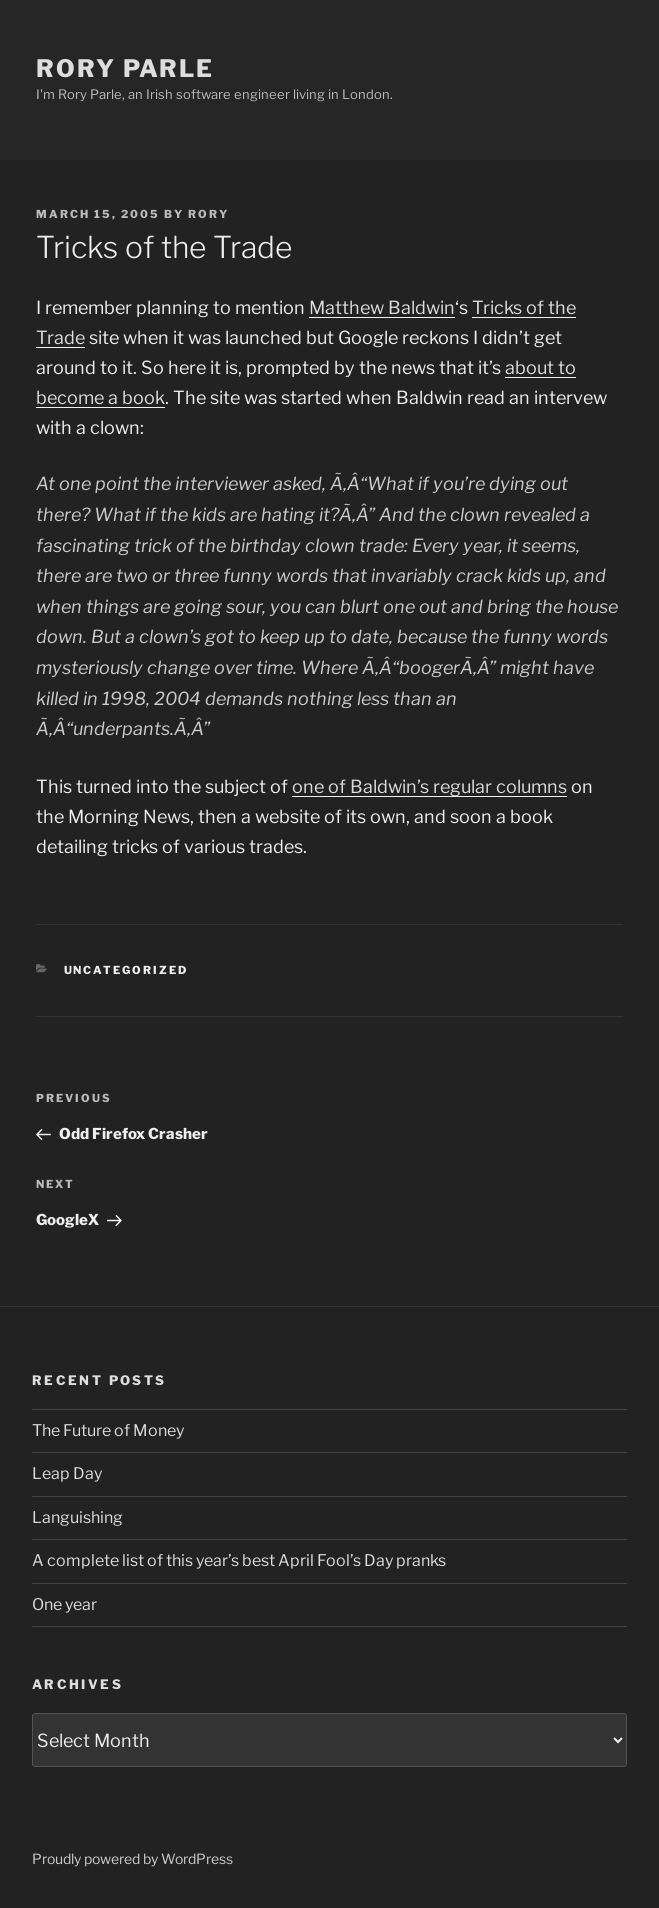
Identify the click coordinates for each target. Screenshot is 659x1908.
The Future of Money (108, 1430)
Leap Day (67, 1473)
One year (64, 1604)
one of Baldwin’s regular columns (429, 786)
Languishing (77, 1517)
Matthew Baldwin (382, 307)
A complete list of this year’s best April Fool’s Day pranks (239, 1560)
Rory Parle (125, 68)
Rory (208, 214)
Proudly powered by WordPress (132, 1858)
